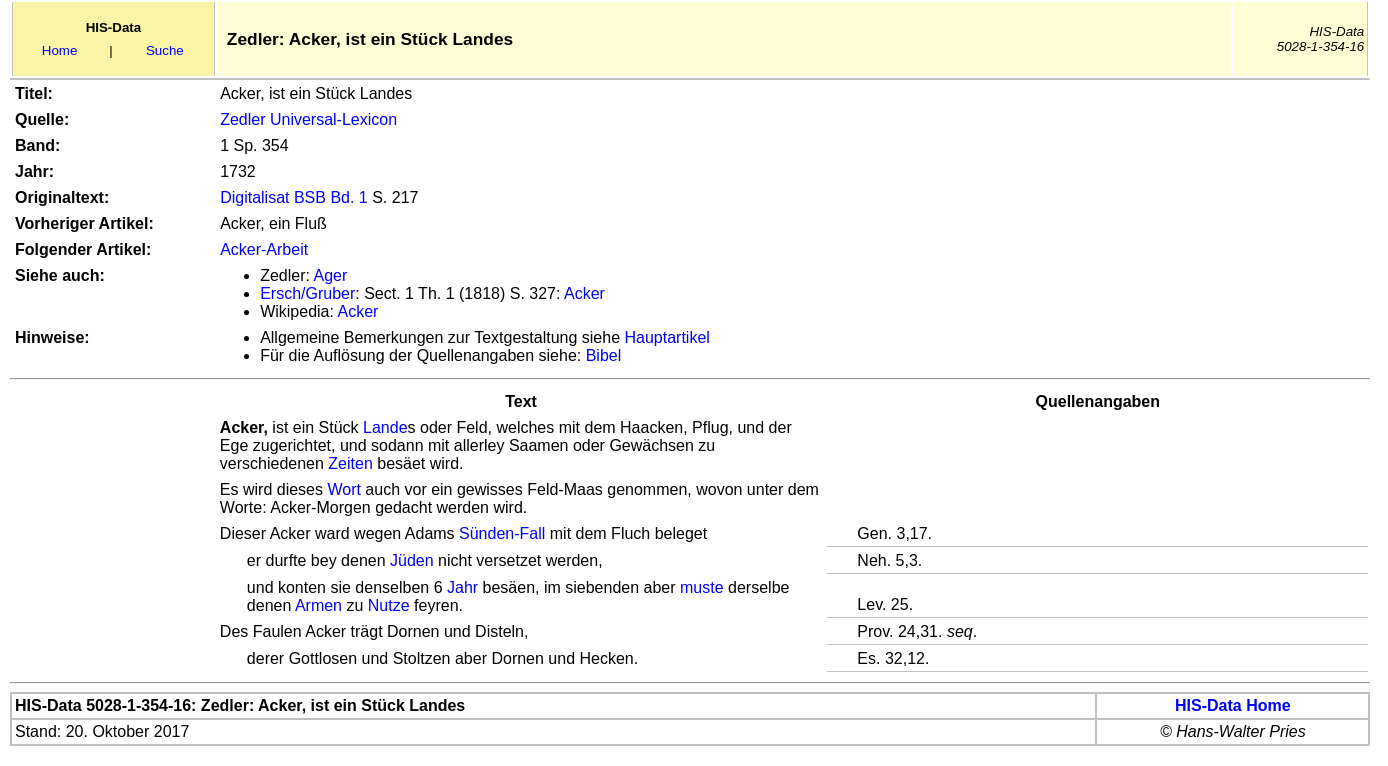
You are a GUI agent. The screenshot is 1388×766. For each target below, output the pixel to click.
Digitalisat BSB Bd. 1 (294, 197)
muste (702, 587)
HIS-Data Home (1233, 705)
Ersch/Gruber (307, 293)
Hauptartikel (667, 337)
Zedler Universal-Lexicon (308, 119)
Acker (584, 293)
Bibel (604, 355)
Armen (318, 605)
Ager (330, 275)
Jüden (412, 560)
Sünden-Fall (502, 533)
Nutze (389, 605)
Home (60, 50)
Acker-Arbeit (264, 249)
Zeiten (350, 463)
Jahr (462, 587)
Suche (165, 50)
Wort (343, 489)
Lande (385, 427)
